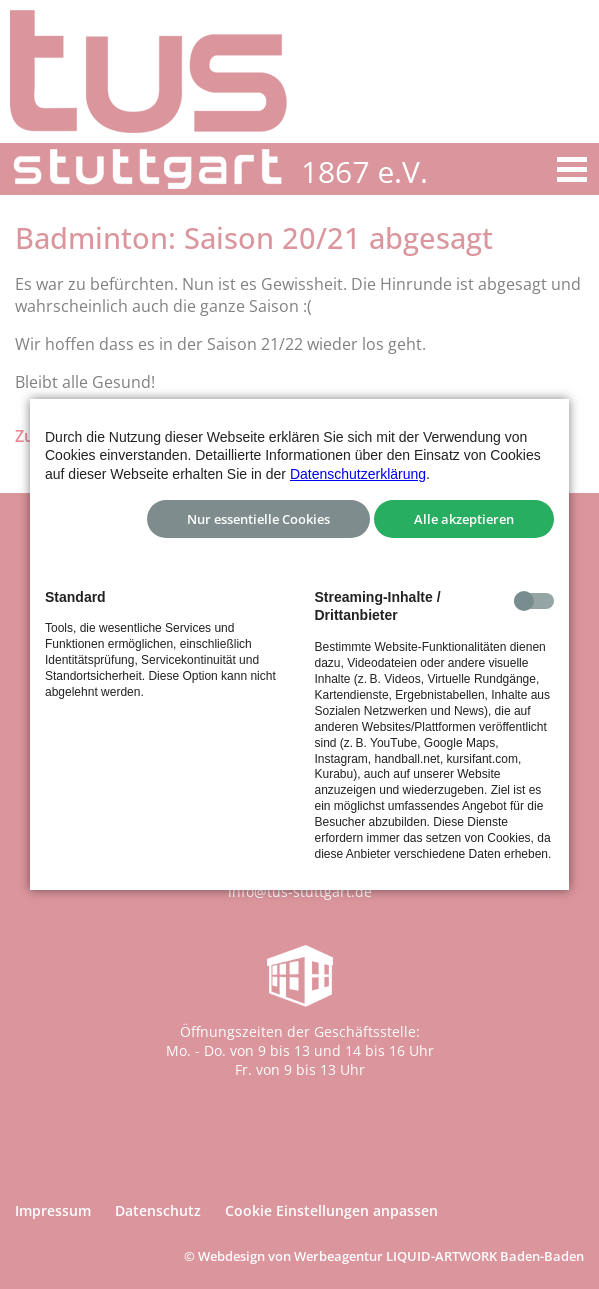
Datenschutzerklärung (358, 474)
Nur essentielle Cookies (258, 519)
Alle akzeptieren (464, 519)
